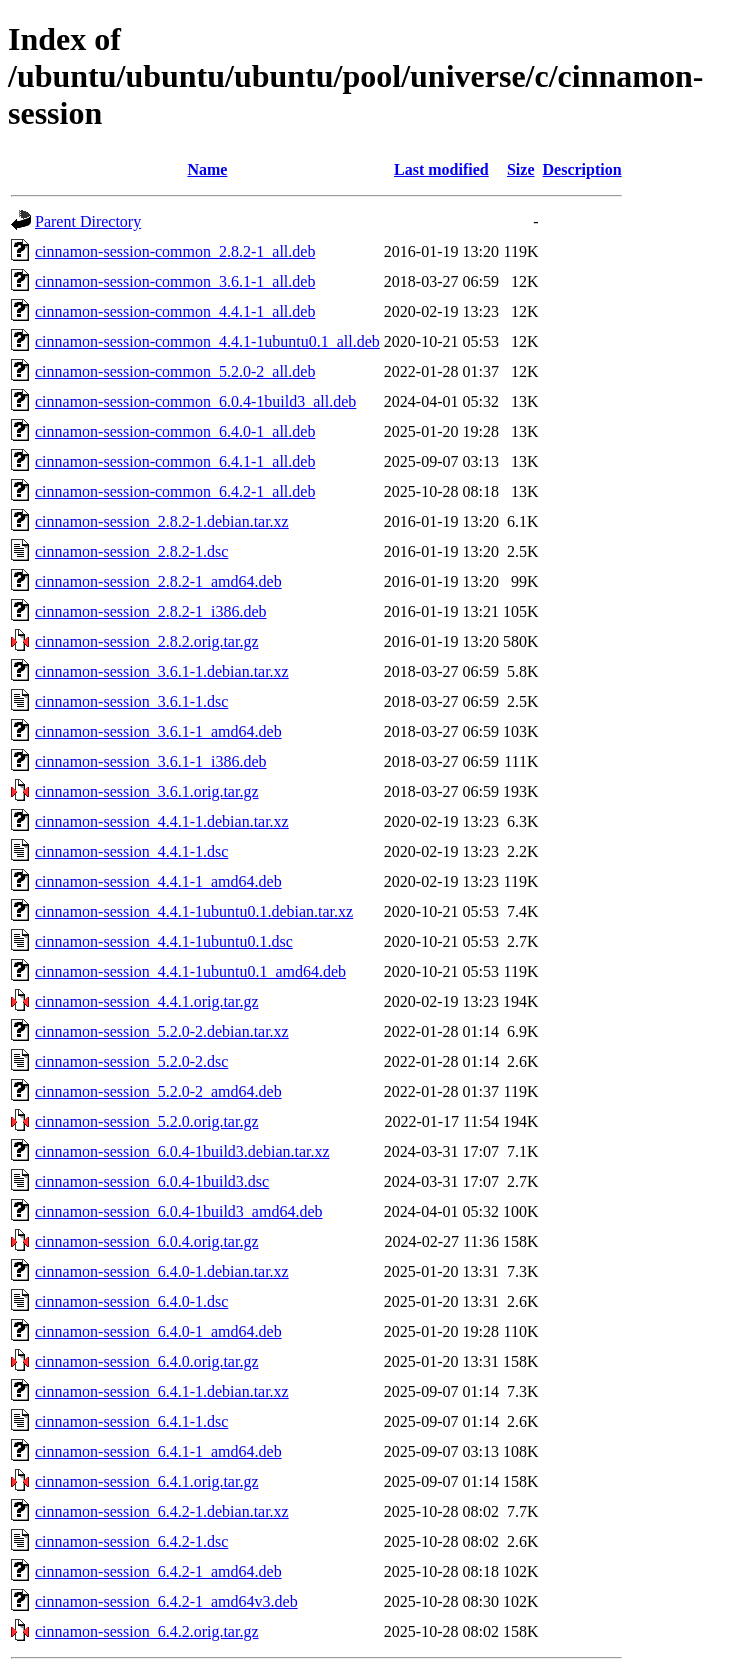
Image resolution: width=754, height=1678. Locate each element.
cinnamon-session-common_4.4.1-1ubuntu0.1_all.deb (207, 341)
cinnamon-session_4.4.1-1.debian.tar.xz (162, 821)
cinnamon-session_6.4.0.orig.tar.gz (147, 1361)
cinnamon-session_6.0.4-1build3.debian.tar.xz (182, 1151)
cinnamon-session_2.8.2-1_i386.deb (151, 611)
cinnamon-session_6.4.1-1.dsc (131, 1421)
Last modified (441, 169)
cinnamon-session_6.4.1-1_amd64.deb (158, 1451)
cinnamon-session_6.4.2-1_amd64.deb (158, 1571)
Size (521, 169)
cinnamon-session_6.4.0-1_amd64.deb (158, 1331)
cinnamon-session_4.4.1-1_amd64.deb (158, 881)
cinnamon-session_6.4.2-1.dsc (131, 1541)
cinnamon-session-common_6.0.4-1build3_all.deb (195, 401)
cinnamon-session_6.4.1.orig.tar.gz (147, 1481)
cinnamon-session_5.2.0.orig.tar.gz (147, 1121)
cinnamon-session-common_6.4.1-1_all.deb (175, 461)
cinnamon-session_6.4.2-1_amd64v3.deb (166, 1601)
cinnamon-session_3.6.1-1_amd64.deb (158, 731)
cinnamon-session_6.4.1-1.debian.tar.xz (162, 1391)
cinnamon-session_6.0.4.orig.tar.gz (147, 1241)
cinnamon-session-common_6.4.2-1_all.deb (175, 491)
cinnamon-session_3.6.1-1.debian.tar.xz (162, 671)
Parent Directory (88, 221)
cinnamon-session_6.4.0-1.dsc (131, 1301)
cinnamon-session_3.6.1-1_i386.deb (151, 761)
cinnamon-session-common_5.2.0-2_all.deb (175, 371)
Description (582, 169)
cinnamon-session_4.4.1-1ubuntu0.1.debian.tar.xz (194, 911)
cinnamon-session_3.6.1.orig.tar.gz (147, 791)
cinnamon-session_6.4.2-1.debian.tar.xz (162, 1511)
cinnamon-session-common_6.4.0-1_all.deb (175, 431)
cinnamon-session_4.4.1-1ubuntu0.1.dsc (164, 941)
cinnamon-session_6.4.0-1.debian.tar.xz (162, 1271)
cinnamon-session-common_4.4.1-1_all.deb (175, 311)
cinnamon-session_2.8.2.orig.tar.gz (147, 641)
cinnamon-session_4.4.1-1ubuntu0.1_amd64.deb (190, 971)
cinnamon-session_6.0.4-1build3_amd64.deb (179, 1211)
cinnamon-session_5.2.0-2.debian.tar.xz (162, 1031)
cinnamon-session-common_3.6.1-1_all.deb (175, 281)
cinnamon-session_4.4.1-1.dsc (131, 851)
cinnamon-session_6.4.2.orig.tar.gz (147, 1631)
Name (207, 169)
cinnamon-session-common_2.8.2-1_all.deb (175, 251)
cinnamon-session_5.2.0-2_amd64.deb (158, 1091)
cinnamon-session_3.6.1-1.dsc (131, 701)
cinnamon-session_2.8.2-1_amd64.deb (158, 581)
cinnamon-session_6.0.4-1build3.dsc (152, 1181)
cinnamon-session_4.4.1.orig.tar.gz (147, 1001)
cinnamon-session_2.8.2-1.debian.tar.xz (162, 521)
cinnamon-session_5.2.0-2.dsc (131, 1061)
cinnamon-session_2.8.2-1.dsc (131, 551)
